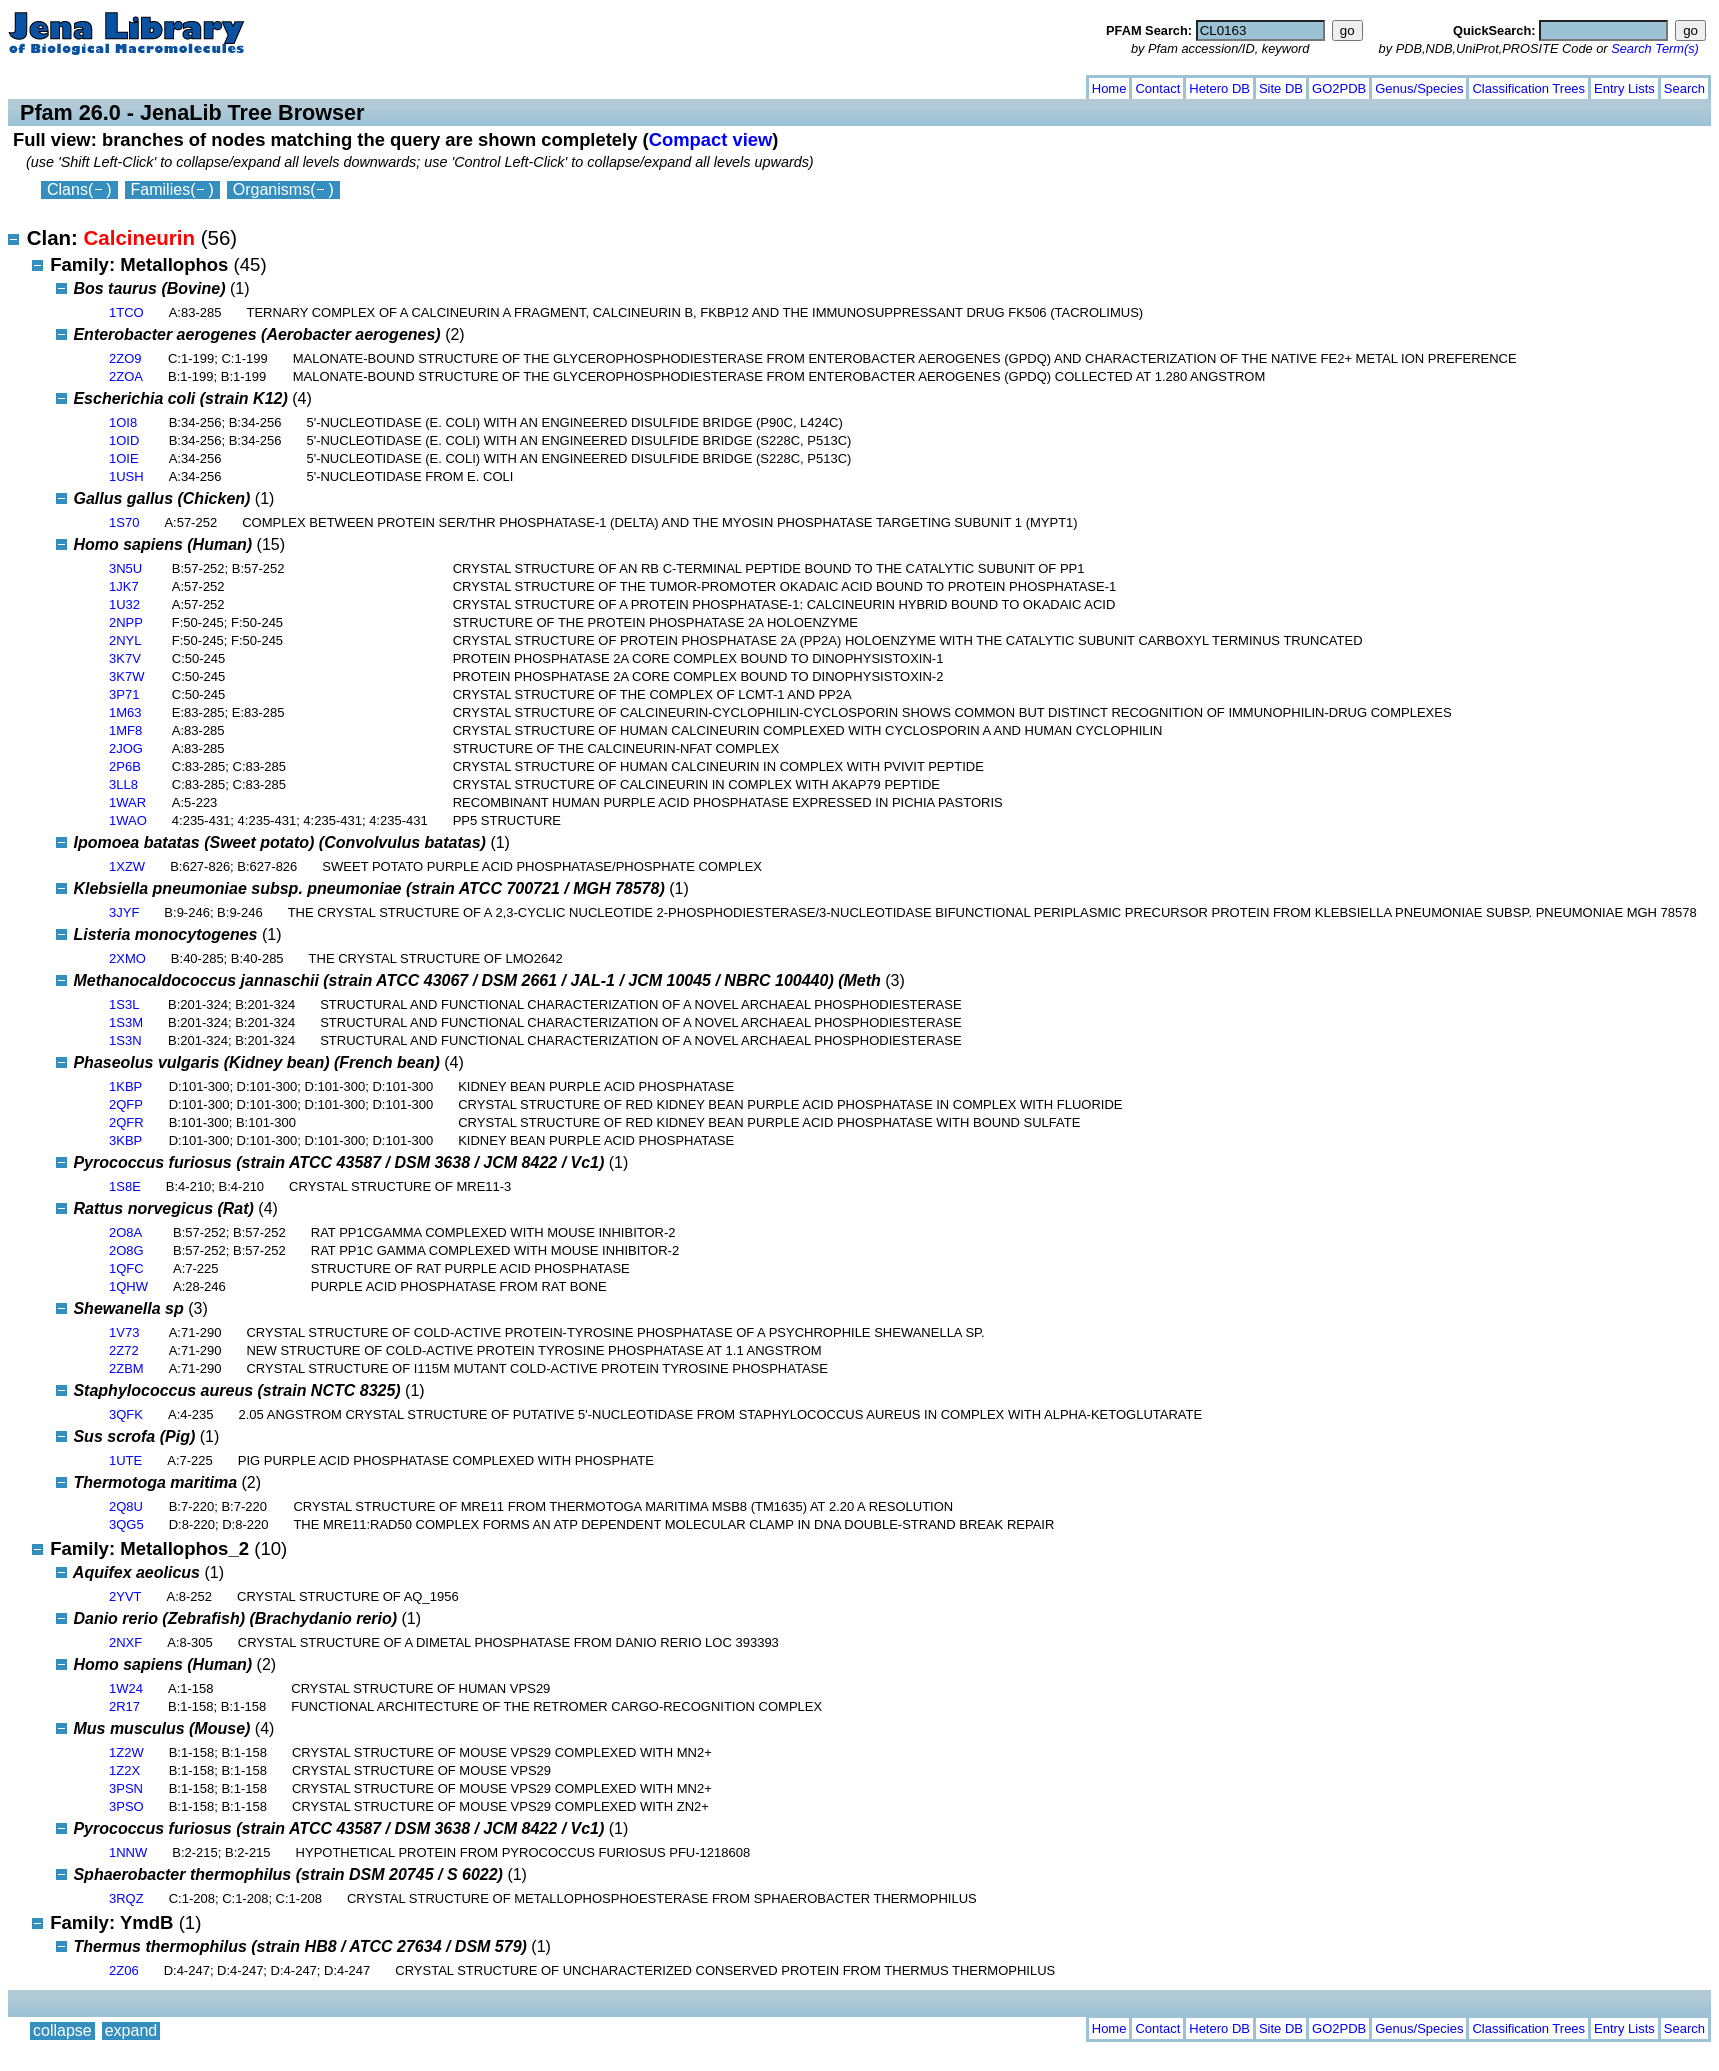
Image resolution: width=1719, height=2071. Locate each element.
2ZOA (126, 376)
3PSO (126, 1806)
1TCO (126, 312)
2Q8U (126, 1506)
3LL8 (123, 784)
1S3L (124, 1004)
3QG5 (126, 1524)
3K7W (126, 676)
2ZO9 (125, 358)
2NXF (125, 1642)
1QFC (126, 1268)
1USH (126, 476)
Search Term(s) (1655, 48)
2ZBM (126, 1368)
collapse (62, 84)
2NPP (126, 622)
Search (1684, 88)
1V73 (124, 1332)
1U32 (124, 604)
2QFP (126, 1104)
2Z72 (124, 1350)
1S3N (125, 1040)
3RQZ (126, 1898)
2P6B (125, 766)
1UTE (125, 1460)
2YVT (125, 1596)
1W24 (126, 1688)
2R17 (124, 1706)
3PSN (126, 1788)
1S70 (124, 522)
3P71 (124, 694)
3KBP (125, 1140)
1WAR (127, 802)
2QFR (126, 1122)
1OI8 (123, 422)
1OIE (124, 458)
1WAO (128, 820)
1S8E (125, 1186)
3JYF (124, 912)
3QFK (126, 1414)
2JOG (126, 748)
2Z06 (124, 1970)
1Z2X (124, 1770)
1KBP (125, 1086)
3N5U (125, 568)
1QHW (128, 1286)
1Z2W (126, 1752)
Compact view (711, 139)
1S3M (126, 1022)
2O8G (126, 1250)
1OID (124, 440)
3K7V (125, 658)
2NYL (125, 640)
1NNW (128, 1852)
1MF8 (125, 730)
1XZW (127, 866)
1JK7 (124, 586)
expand (131, 84)
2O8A (125, 1232)
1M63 (125, 712)
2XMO (127, 958)
